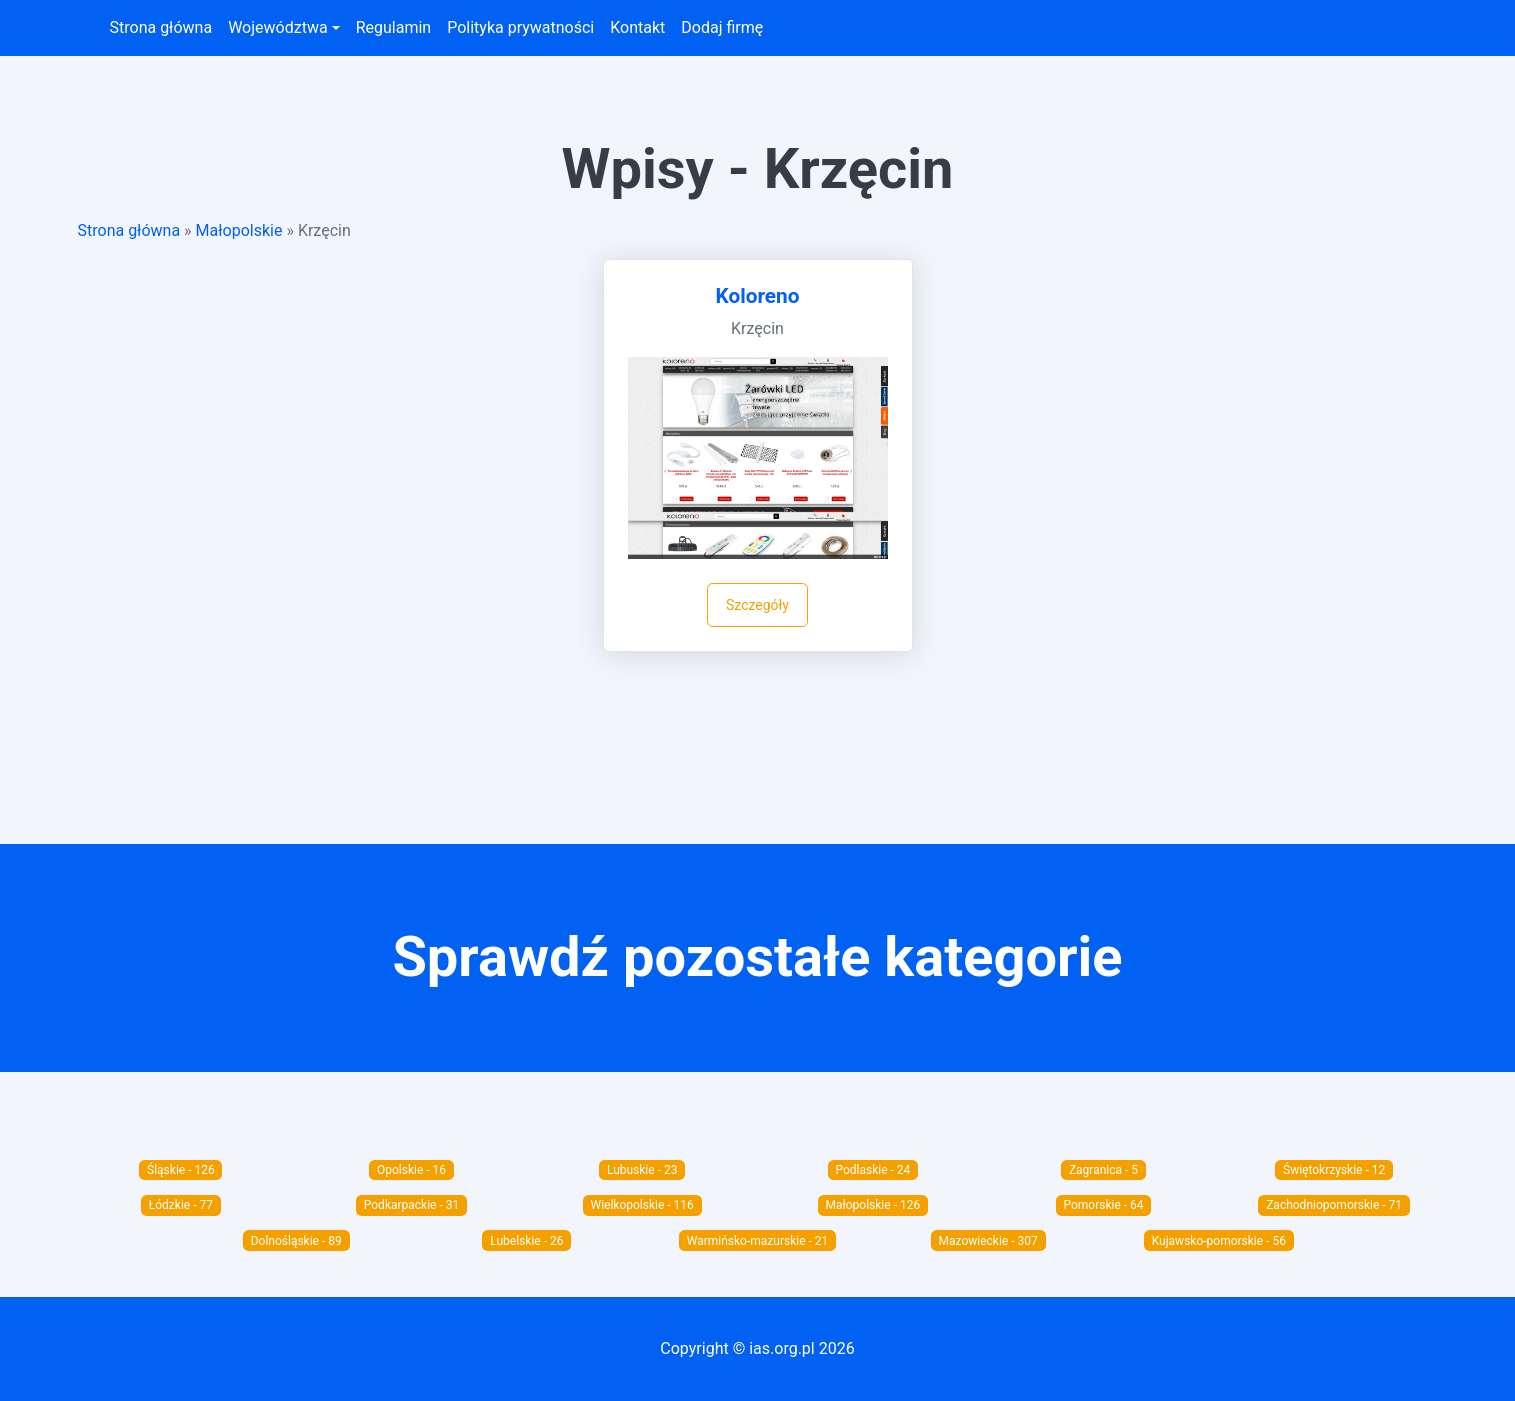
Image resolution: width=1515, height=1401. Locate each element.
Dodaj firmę (722, 27)
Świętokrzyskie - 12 (1334, 1170)
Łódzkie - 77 (181, 1205)
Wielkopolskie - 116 (642, 1205)
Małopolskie (239, 230)
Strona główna (161, 27)
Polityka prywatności (520, 27)
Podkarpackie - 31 (411, 1205)
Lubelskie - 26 (526, 1241)
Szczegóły (757, 605)
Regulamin (394, 27)
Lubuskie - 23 (642, 1170)
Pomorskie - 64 (1103, 1205)
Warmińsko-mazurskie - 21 (758, 1241)
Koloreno (758, 296)
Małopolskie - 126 (873, 1205)
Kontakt (637, 27)
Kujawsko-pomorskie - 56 (1219, 1241)
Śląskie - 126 (181, 1170)
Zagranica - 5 (1103, 1170)
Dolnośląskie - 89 (296, 1241)
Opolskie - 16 (411, 1170)
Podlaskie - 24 (872, 1170)
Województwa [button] (277, 27)
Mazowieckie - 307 (988, 1241)
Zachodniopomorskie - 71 (1334, 1205)
